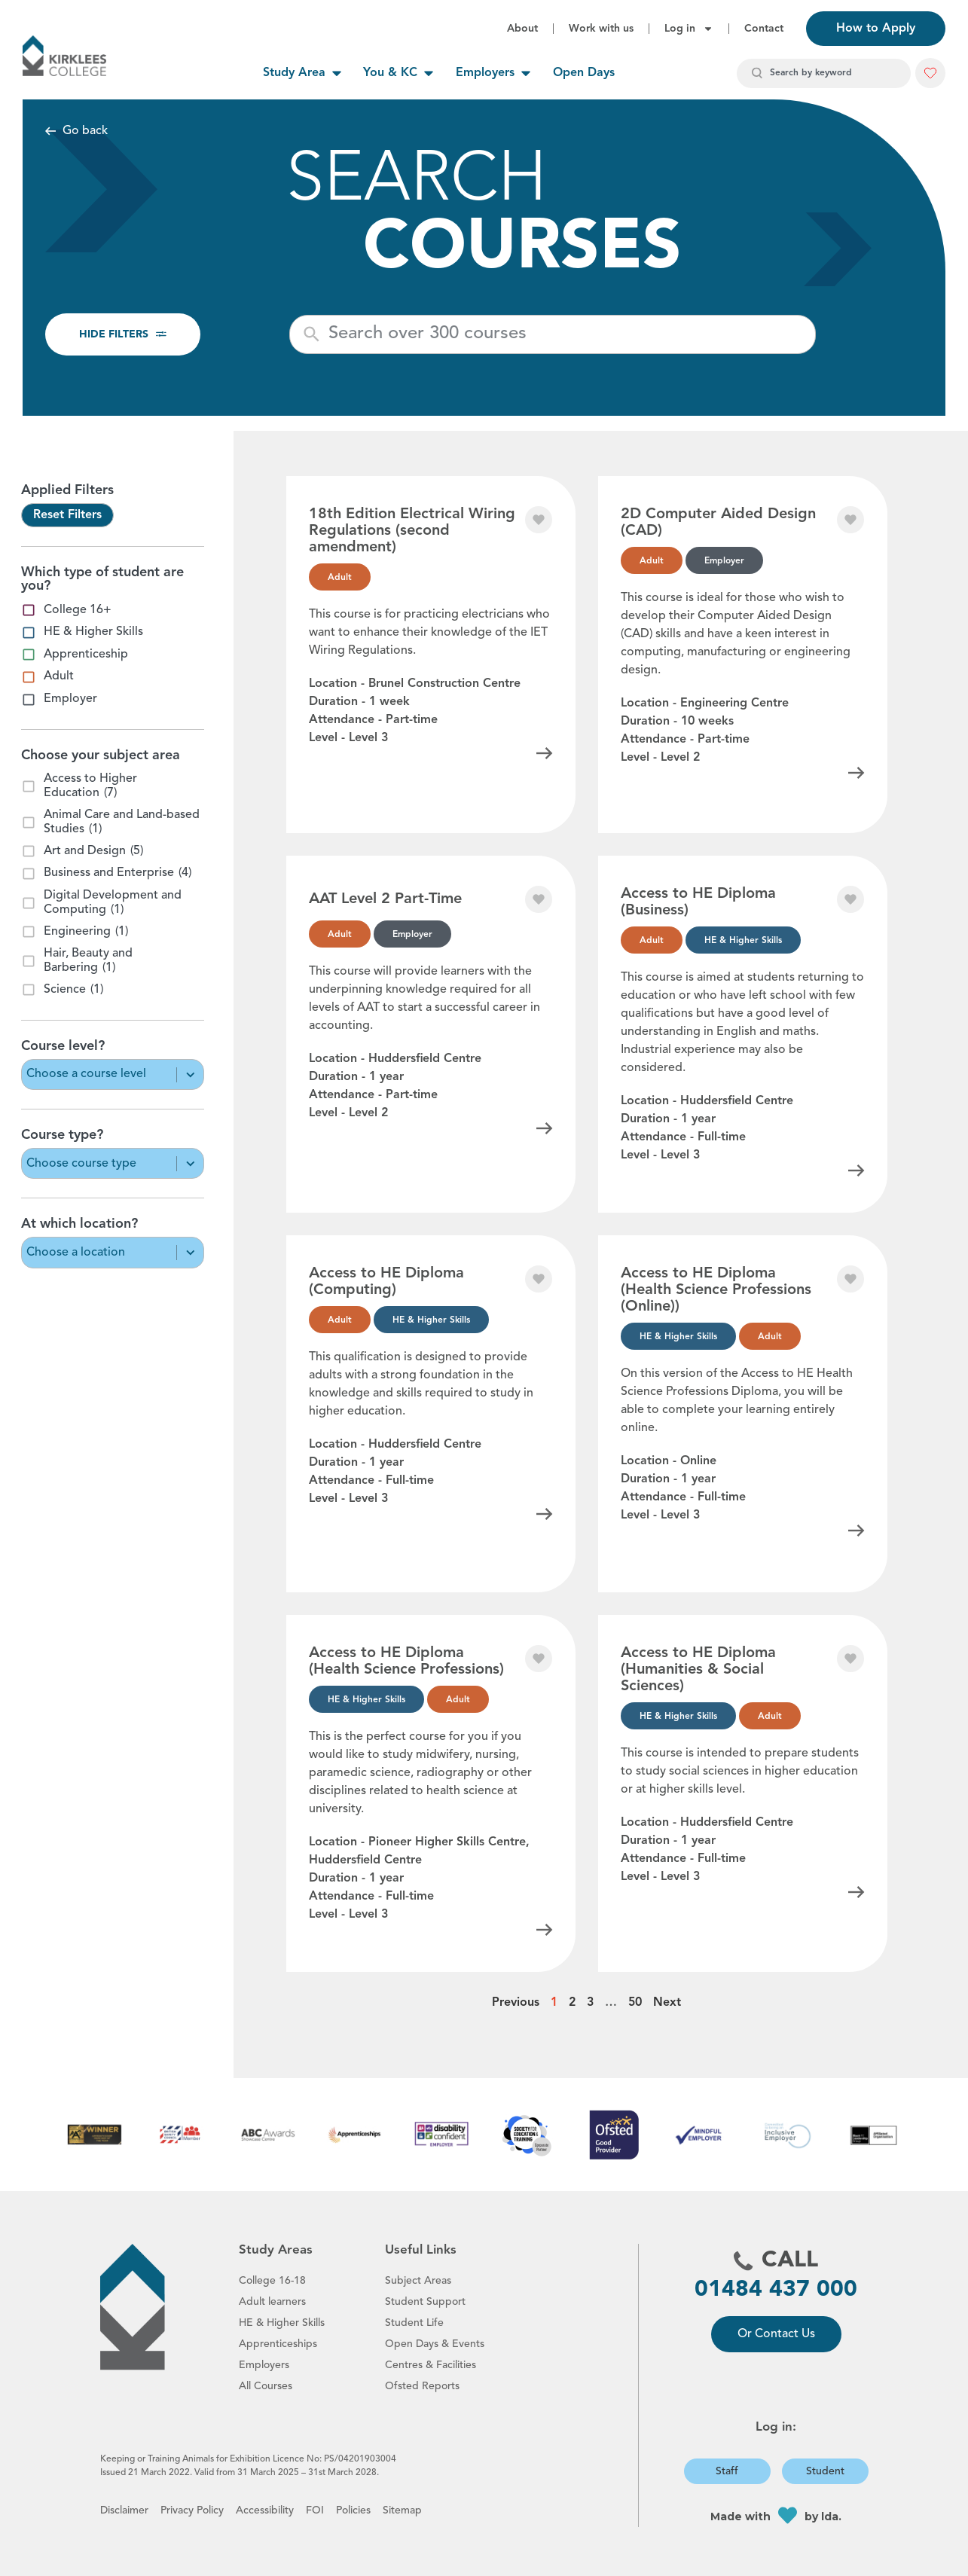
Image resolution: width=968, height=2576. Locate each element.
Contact (763, 28)
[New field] (567, 334)
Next (667, 2003)
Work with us (601, 28)
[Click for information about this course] (545, 753)
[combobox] (824, 73)
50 (635, 2003)
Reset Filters (67, 515)
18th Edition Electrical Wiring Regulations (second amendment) (412, 531)
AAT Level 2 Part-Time (385, 899)
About (522, 28)
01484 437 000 (776, 2289)
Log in (688, 28)
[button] (930, 73)
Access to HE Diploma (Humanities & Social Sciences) (698, 1670)
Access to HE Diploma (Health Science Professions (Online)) (716, 1290)
